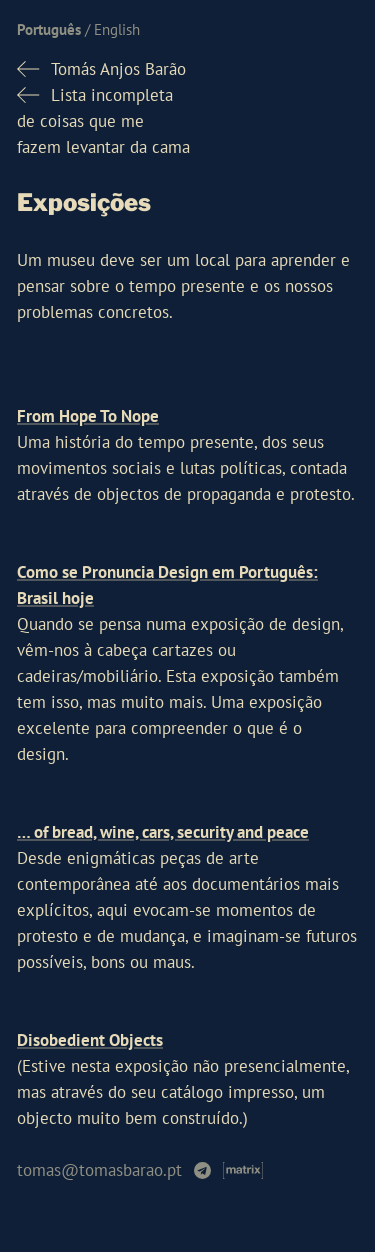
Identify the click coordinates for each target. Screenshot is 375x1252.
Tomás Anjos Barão (118, 69)
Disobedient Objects (90, 1040)
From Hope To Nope (88, 416)
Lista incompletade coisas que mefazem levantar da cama (103, 121)
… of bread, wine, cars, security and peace (163, 832)
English (117, 29)
